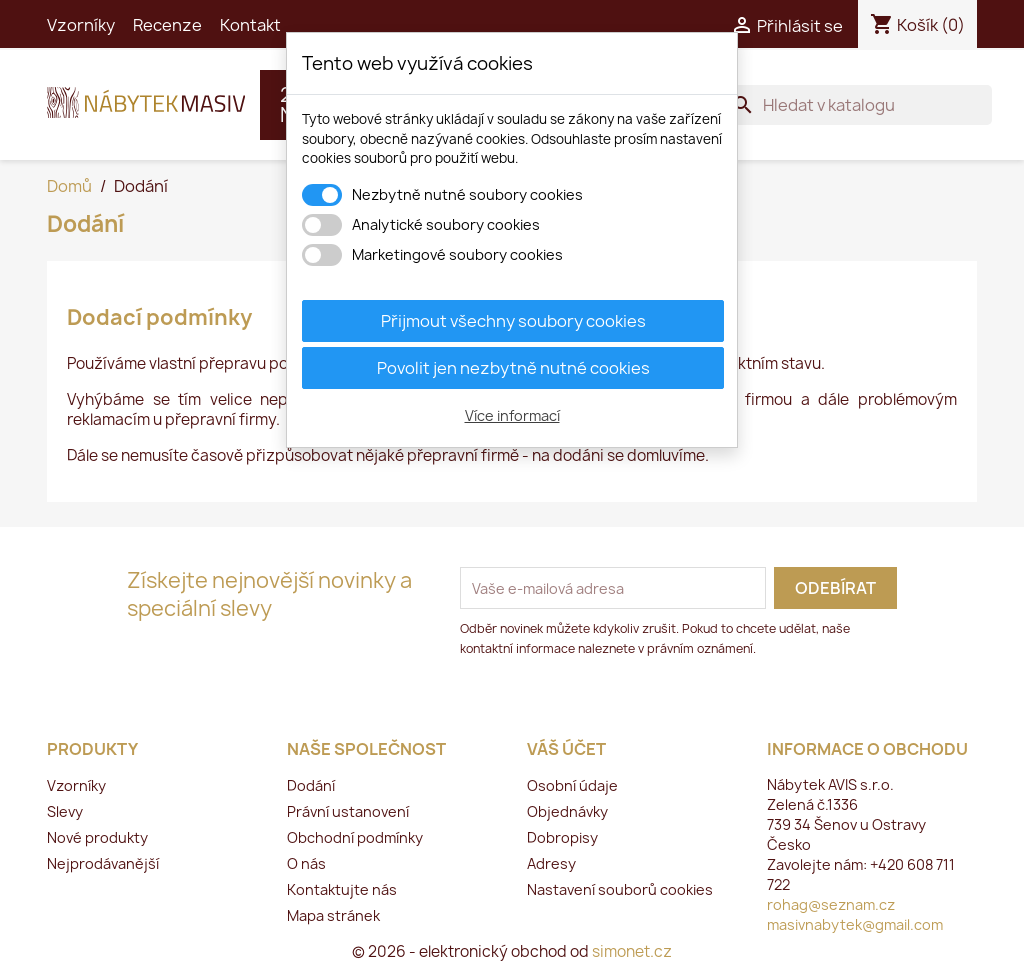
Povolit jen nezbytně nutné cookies (513, 368)
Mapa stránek (333, 915)
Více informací (512, 415)
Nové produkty (97, 837)
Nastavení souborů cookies (620, 889)
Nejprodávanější (103, 863)
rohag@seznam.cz (831, 904)
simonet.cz (632, 951)
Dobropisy (562, 837)
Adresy (551, 863)
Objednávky (567, 811)
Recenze (167, 25)
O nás (306, 863)
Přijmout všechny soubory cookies (513, 321)
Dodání (311, 785)
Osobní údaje (572, 785)
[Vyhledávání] (857, 105)
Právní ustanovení (348, 811)
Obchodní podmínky (355, 837)
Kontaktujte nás (342, 889)
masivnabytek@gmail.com (855, 924)
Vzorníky (81, 25)
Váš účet (566, 749)
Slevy (65, 811)
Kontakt (250, 25)
